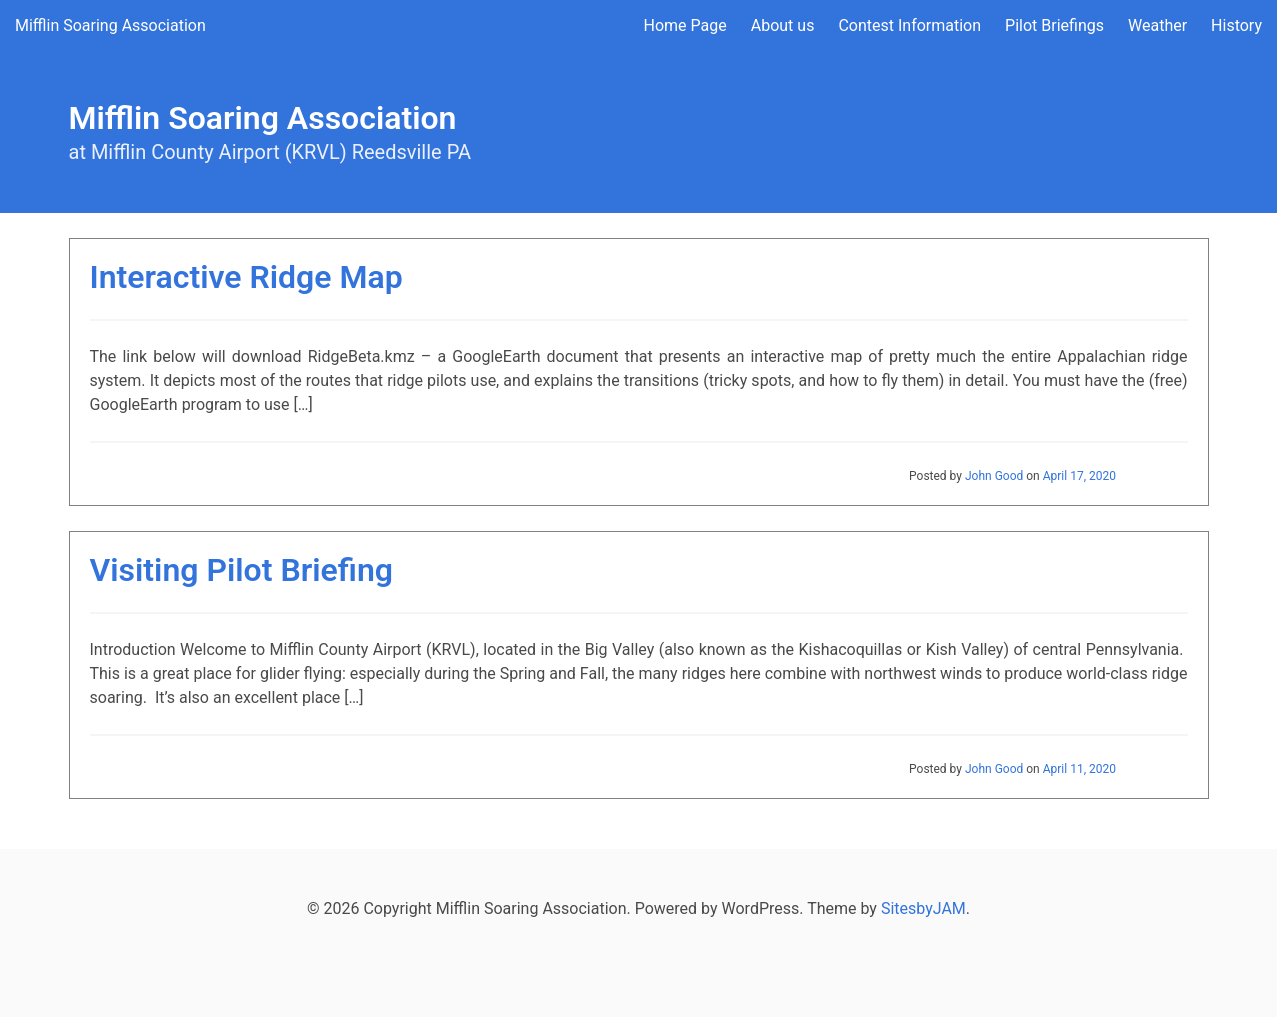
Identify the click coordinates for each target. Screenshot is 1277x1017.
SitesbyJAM (923, 908)
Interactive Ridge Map (246, 277)
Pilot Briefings (1054, 25)
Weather (1157, 25)
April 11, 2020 (1079, 769)
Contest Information (909, 25)
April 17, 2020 (1079, 476)
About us (783, 25)
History (1236, 25)
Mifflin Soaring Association (110, 25)
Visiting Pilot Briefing (241, 570)
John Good (994, 476)
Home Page (685, 25)
